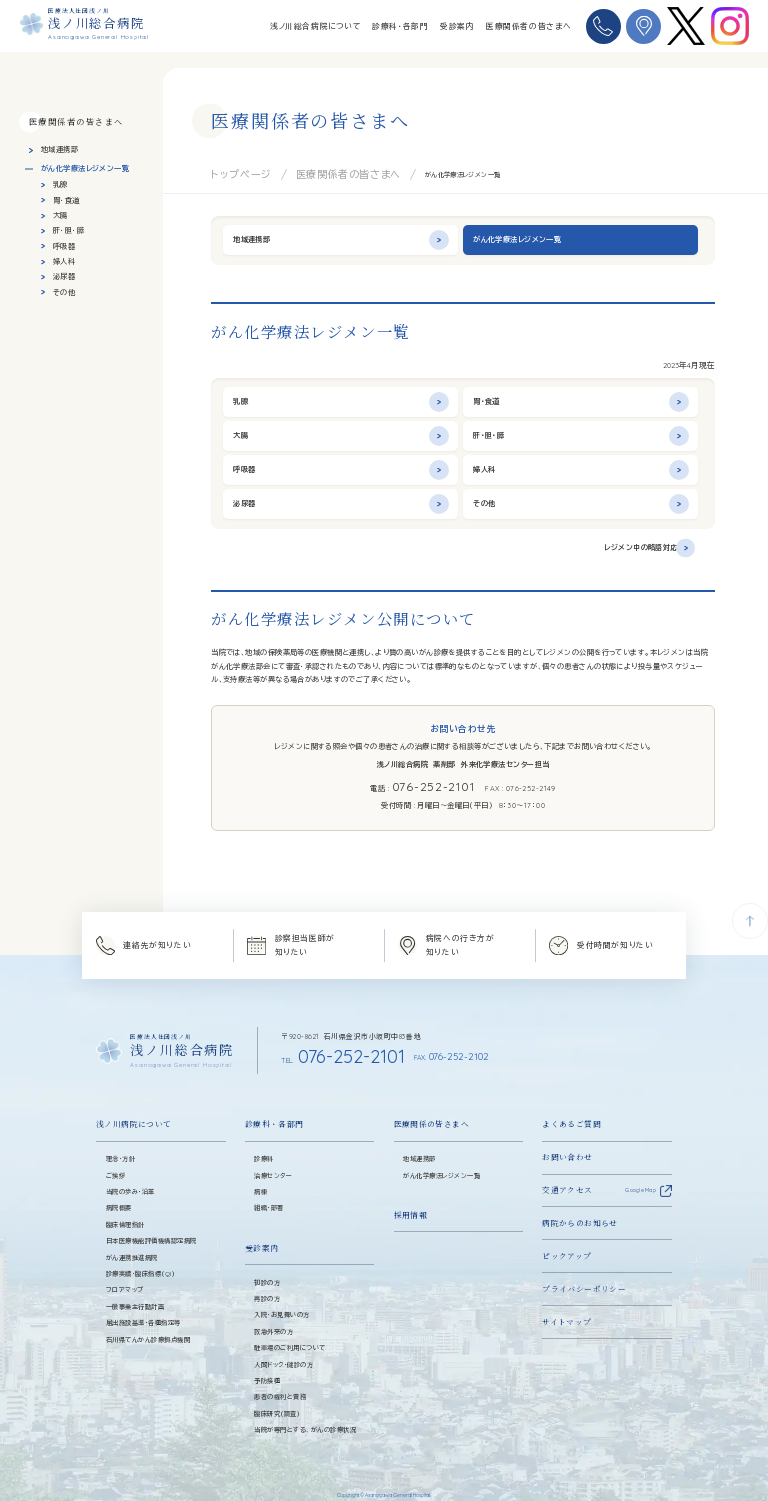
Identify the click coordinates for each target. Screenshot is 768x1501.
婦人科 (64, 261)
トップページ (229, 172)
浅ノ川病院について (133, 1104)
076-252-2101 (432, 783)
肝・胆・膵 (68, 230)
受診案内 (457, 26)
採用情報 (411, 1194)
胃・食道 (66, 200)
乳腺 (60, 184)
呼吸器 (64, 246)
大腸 (60, 215)
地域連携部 (59, 149)
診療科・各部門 (400, 26)
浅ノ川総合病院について (315, 26)
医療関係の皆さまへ (431, 1104)
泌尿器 (64, 276)
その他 (64, 292)
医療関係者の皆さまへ (528, 26)
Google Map (640, 1170)
